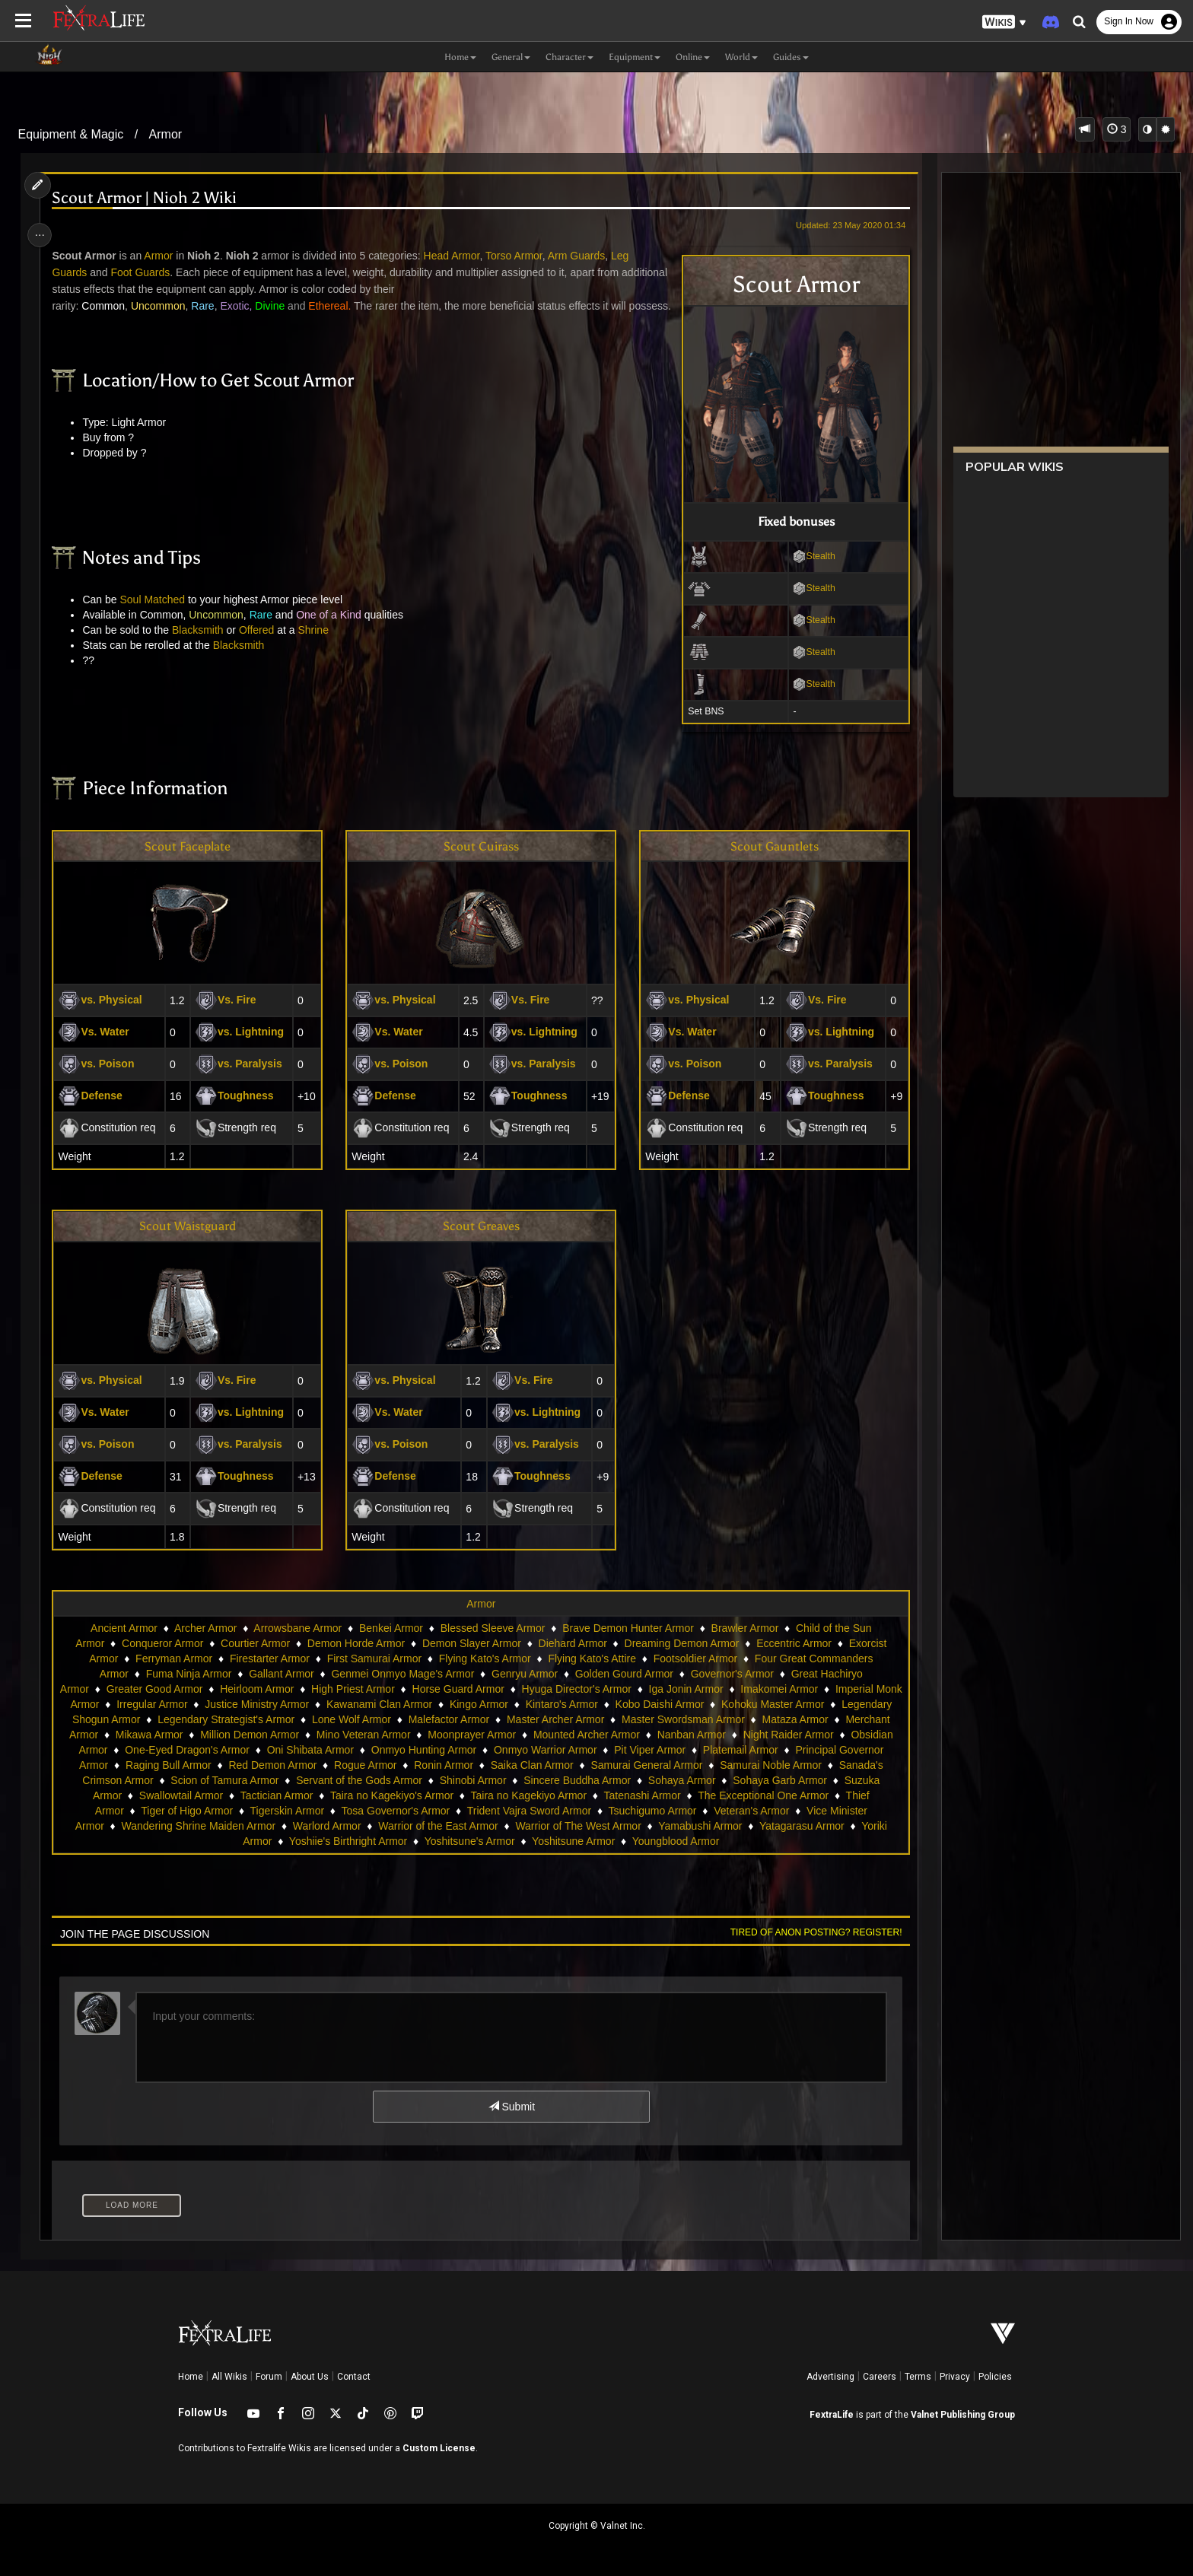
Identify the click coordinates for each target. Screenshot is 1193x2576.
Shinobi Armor (589, 1780)
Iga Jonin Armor (700, 1689)
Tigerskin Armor (343, 1811)
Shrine (318, 647)
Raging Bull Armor (298, 1765)
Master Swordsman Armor (779, 1719)
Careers (879, 2376)
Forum (269, 2376)
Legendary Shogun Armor (176, 1719)
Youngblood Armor (712, 1841)
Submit (511, 2107)
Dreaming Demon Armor (681, 1643)
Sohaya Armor (798, 1780)
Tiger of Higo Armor (242, 1811)
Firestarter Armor (269, 1658)
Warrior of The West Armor (634, 1826)
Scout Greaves (480, 1226)
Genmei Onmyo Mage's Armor (402, 1674)
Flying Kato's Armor (484, 1658)
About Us (310, 2376)
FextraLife (832, 2414)
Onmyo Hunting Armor (537, 1750)
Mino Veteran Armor (455, 1734)
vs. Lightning (242, 1032)
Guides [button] (791, 57)
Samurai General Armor (776, 1765)
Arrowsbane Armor (297, 1628)
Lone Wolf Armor (447, 1719)
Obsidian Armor (184, 1750)
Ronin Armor (573, 1765)
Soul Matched (157, 616)
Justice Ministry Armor (320, 1704)
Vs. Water (98, 1032)
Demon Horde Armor (355, 1643)
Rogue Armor (494, 1765)
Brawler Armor (744, 1628)
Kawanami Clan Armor (442, 1704)
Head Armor (456, 256)
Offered (260, 647)
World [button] (741, 57)
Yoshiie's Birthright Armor (385, 1841)
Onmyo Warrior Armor (659, 1750)
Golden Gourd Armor (623, 1674)
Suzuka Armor (178, 1795)
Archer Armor (204, 1628)
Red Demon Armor (402, 1765)
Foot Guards (145, 272)
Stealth (808, 556)
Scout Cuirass (480, 846)
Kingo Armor (542, 1704)
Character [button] (569, 57)
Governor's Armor (731, 1674)
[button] (1004, 22)
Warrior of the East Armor (494, 1826)
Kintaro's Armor (625, 1704)
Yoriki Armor (279, 1841)
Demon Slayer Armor (471, 1643)
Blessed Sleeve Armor (492, 1628)
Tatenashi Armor (733, 1795)
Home (190, 2376)
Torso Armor (518, 256)
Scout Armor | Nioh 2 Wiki (149, 198)
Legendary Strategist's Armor (321, 1719)
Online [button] (693, 57)
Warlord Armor (383, 1826)
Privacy (955, 2376)
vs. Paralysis (241, 1063)
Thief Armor (151, 1811)
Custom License (439, 2448)
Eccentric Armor (793, 1643)
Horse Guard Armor (472, 1689)
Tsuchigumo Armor (708, 1811)
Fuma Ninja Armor (188, 1674)
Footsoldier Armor (694, 1658)
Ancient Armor (123, 1628)
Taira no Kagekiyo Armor (620, 1795)
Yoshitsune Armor (609, 1841)
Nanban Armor (783, 1734)
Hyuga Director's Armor (590, 1689)
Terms (918, 2376)
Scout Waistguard (190, 1226)
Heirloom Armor (270, 1689)
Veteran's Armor (807, 1811)
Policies (995, 2376)
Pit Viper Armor (763, 1750)
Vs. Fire (228, 1000)
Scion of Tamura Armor (341, 1780)
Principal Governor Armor (177, 1765)
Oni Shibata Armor (423, 1750)
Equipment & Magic (71, 134)
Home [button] (460, 57)
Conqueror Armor (161, 1643)
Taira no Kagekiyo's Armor (482, 1795)
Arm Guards (580, 256)
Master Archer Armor (651, 1719)
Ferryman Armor (173, 1658)
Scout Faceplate (191, 846)
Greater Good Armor (168, 1689)
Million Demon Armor (340, 1734)
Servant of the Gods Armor (475, 1780)
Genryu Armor (524, 1674)
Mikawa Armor (241, 1734)
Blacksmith (202, 647)
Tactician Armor (367, 1795)
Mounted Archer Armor (678, 1734)
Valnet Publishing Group (963, 2414)
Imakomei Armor (793, 1689)
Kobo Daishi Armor (722, 1704)
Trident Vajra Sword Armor (585, 1811)
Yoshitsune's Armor (506, 1841)
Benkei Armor (390, 1628)
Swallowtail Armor (271, 1795)
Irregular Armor (215, 1704)
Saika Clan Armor (661, 1765)
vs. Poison (101, 1063)
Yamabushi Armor (756, 1826)
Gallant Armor (280, 1674)
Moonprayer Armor (563, 1734)
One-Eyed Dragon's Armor (300, 1750)
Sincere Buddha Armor (693, 1780)
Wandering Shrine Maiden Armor (254, 1826)
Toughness (237, 1095)
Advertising (830, 2376)
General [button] (511, 57)
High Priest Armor (367, 1689)
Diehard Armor (572, 1643)
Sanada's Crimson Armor (211, 1780)
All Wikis (229, 2376)
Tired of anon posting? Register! (810, 1932)
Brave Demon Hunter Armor (627, 1628)
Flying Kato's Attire (592, 1658)
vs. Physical (105, 1000)
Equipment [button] (634, 57)
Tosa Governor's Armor (451, 1811)
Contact (354, 2376)
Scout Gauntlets (771, 846)
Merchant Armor (151, 1734)
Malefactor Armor (544, 1719)
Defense (95, 1095)
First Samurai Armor (373, 1658)
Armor (166, 134)
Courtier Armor (254, 1643)
